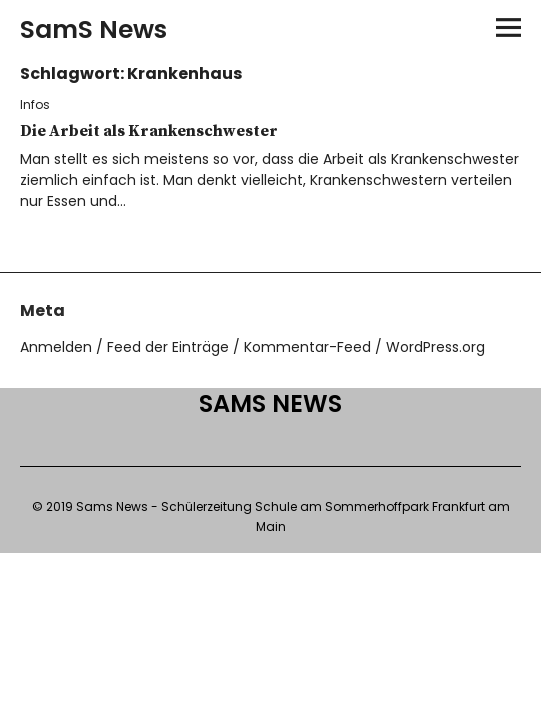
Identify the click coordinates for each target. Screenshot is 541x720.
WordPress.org (435, 347)
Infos (35, 104)
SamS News (93, 29)
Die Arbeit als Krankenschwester (149, 131)
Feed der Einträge (168, 347)
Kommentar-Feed (307, 347)
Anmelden (56, 347)
